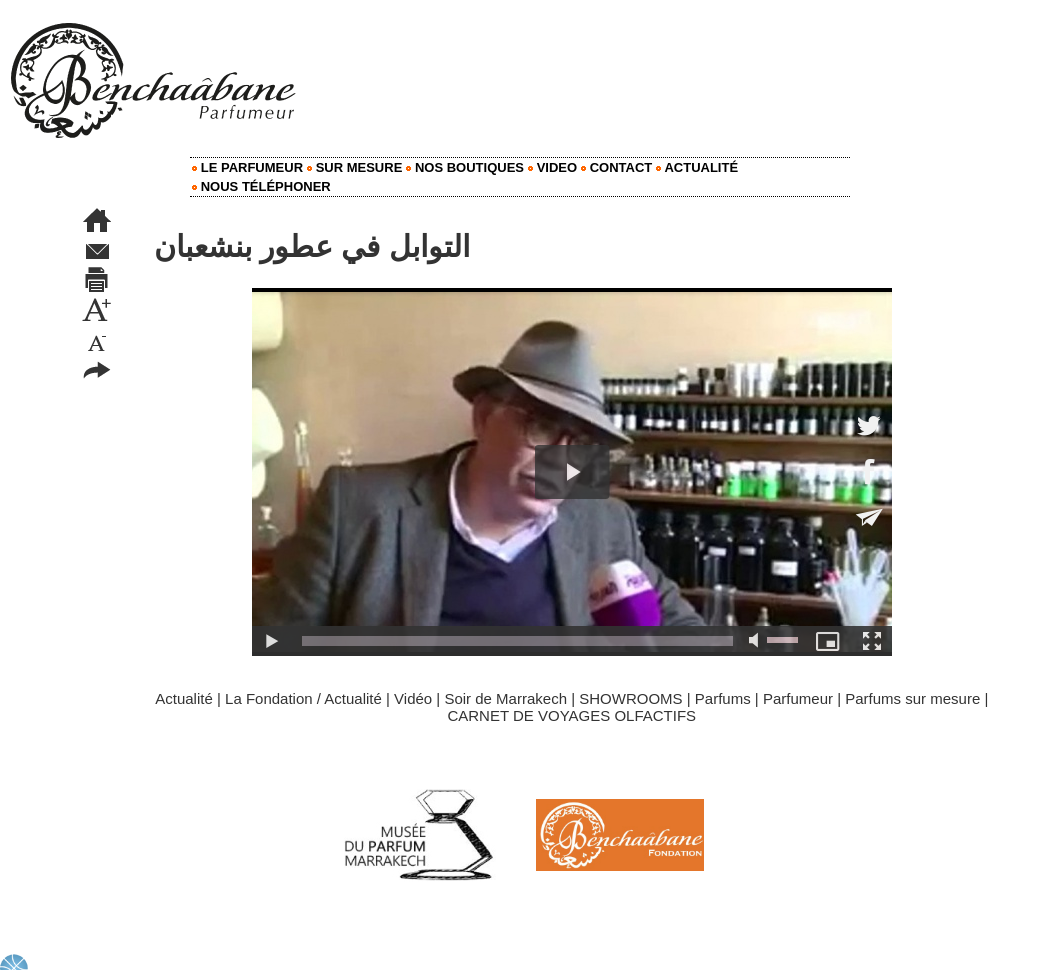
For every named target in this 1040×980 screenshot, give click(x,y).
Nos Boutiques (465, 167)
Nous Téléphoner (261, 186)
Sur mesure (354, 167)
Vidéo (413, 698)
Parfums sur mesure (912, 698)
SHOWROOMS (630, 698)
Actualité (697, 167)
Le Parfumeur (247, 167)
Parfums (723, 698)
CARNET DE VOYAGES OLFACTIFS (571, 715)
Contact (616, 167)
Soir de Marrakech (505, 698)
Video (552, 167)
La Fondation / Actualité (303, 698)
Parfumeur (798, 698)
